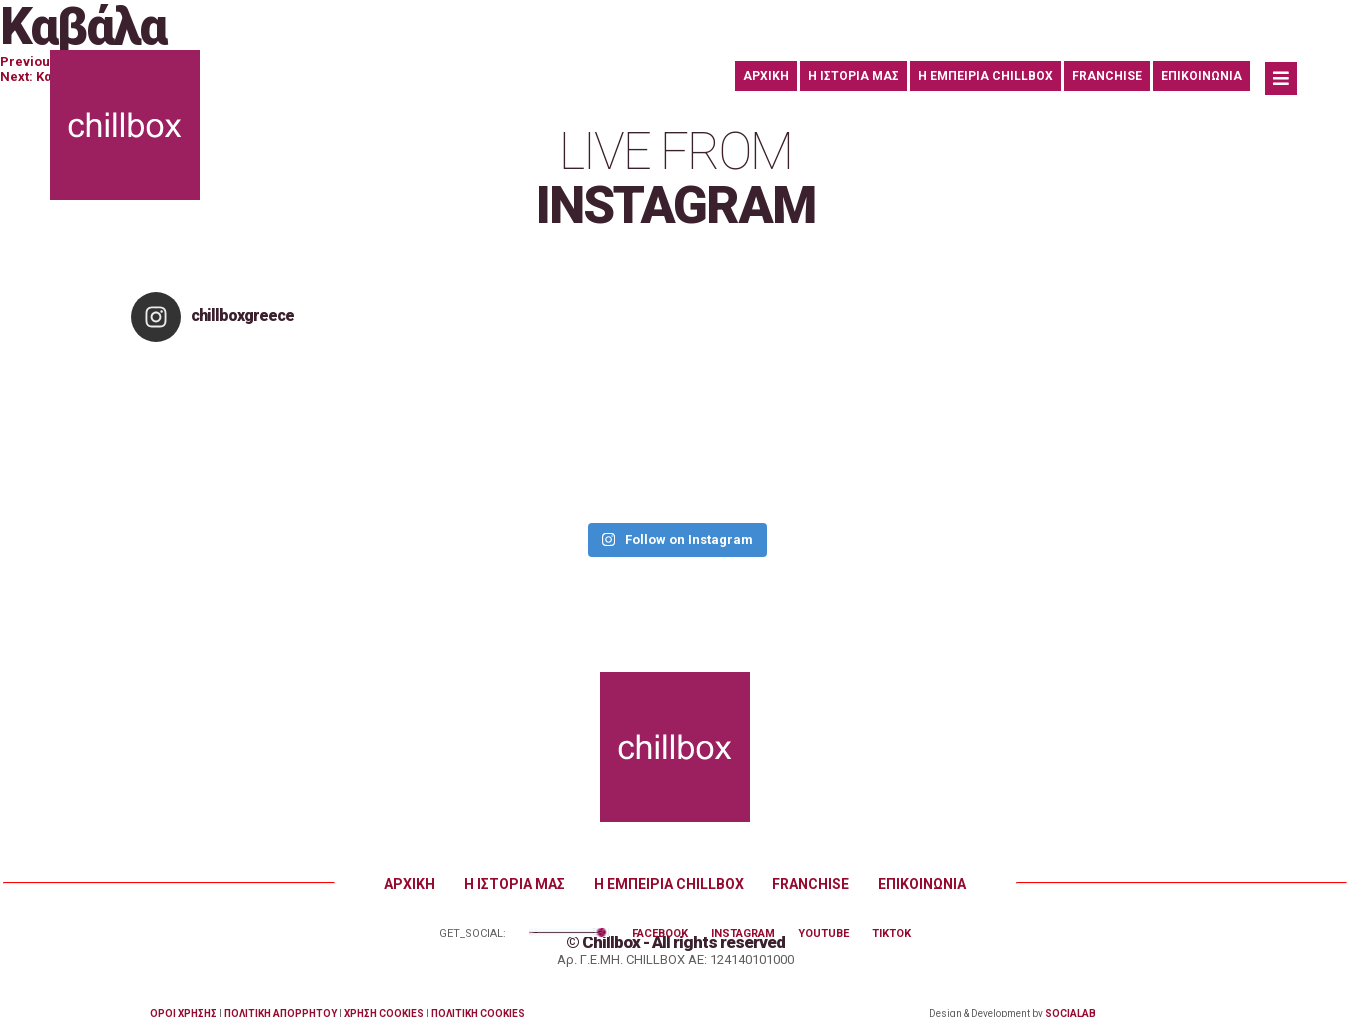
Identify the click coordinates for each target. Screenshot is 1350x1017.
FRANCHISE (1107, 76)
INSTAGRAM (743, 933)
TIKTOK (891, 933)
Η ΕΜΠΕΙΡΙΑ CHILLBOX (985, 76)
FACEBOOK (660, 933)
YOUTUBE (823, 933)
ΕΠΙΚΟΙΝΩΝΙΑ (1201, 76)
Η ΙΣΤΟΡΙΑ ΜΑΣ (853, 76)
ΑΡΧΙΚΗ (766, 76)
